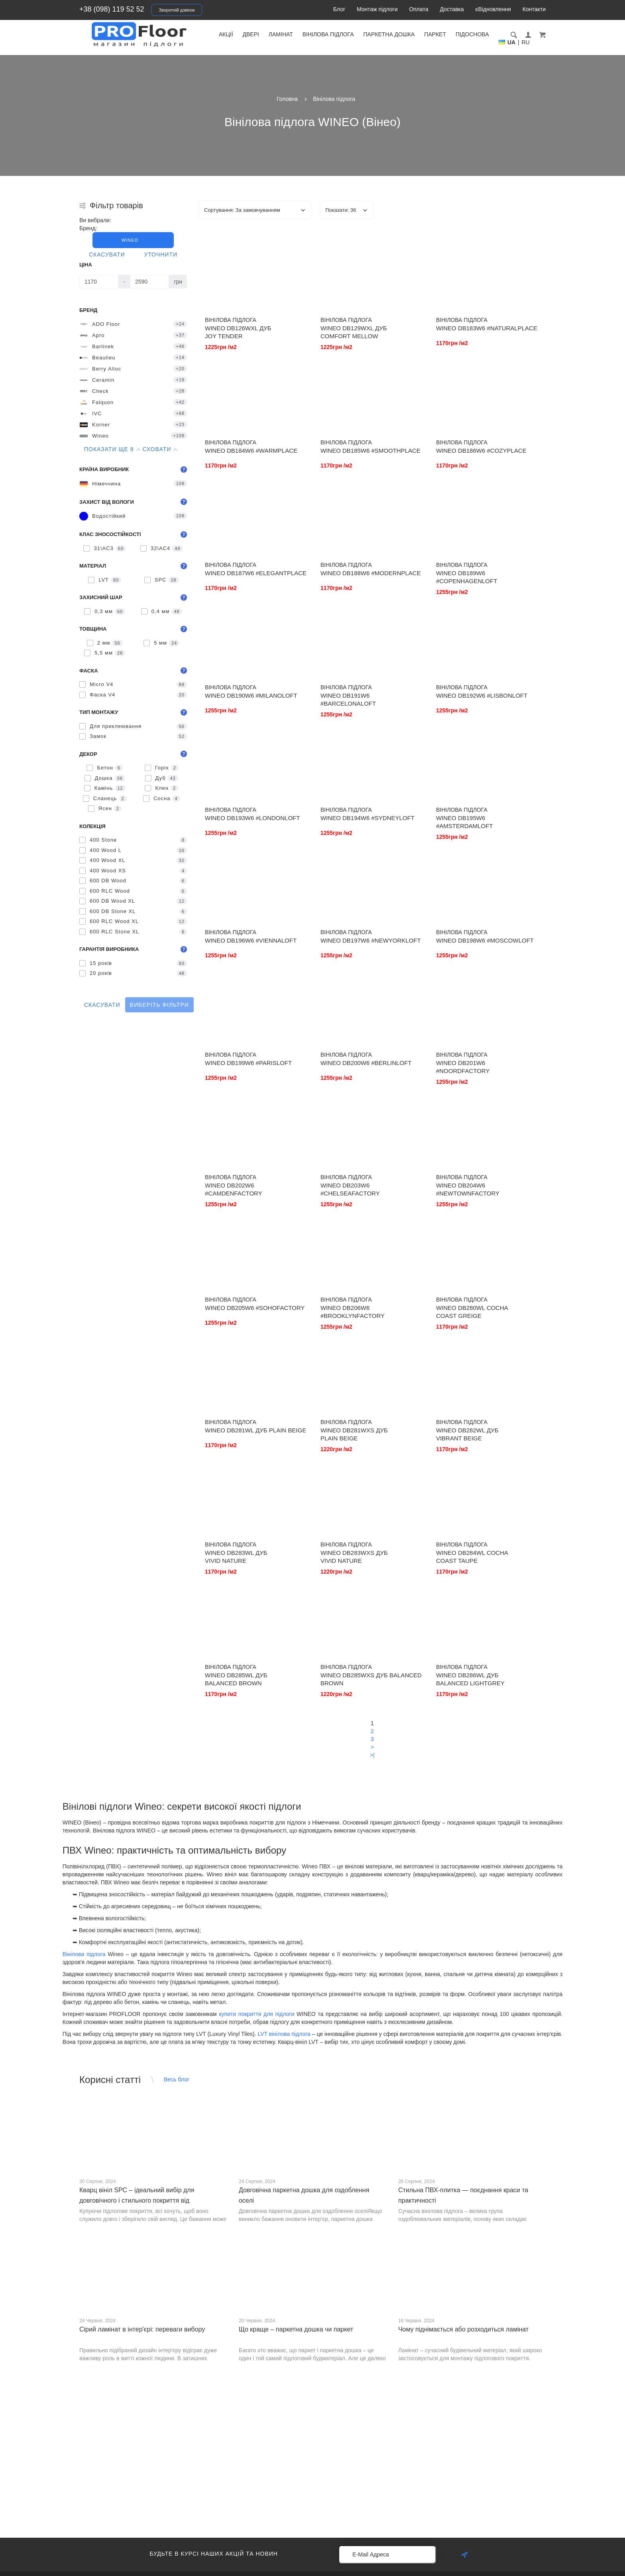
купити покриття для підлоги (256, 2014)
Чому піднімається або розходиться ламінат (463, 2329)
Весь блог (176, 2079)
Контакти (534, 9)
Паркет (435, 34)
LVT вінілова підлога (283, 2034)
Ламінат (281, 34)
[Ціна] (98, 281)
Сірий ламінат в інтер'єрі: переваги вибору (142, 2329)
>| (372, 1755)
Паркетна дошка (389, 34)
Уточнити (160, 254)
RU (526, 42)
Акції (226, 34)
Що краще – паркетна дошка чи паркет (296, 2329)
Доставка (452, 9)
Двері (251, 34)
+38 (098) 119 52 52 (111, 9)
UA (511, 42)
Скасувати (107, 254)
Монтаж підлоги (377, 9)
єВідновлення (493, 9)
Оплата (418, 9)
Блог (339, 9)
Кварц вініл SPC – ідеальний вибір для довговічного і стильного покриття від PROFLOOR (136, 2200)
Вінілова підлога (328, 34)
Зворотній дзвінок (177, 10)
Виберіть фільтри (159, 1005)
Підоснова (472, 34)
